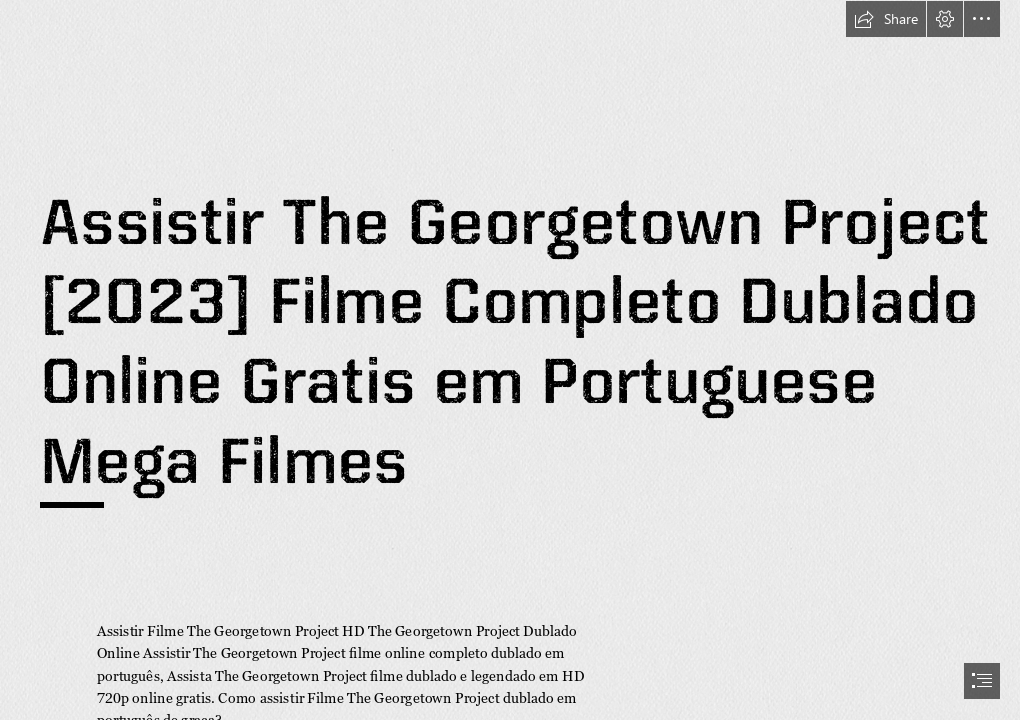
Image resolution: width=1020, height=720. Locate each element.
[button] (886, 19)
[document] (510, 360)
